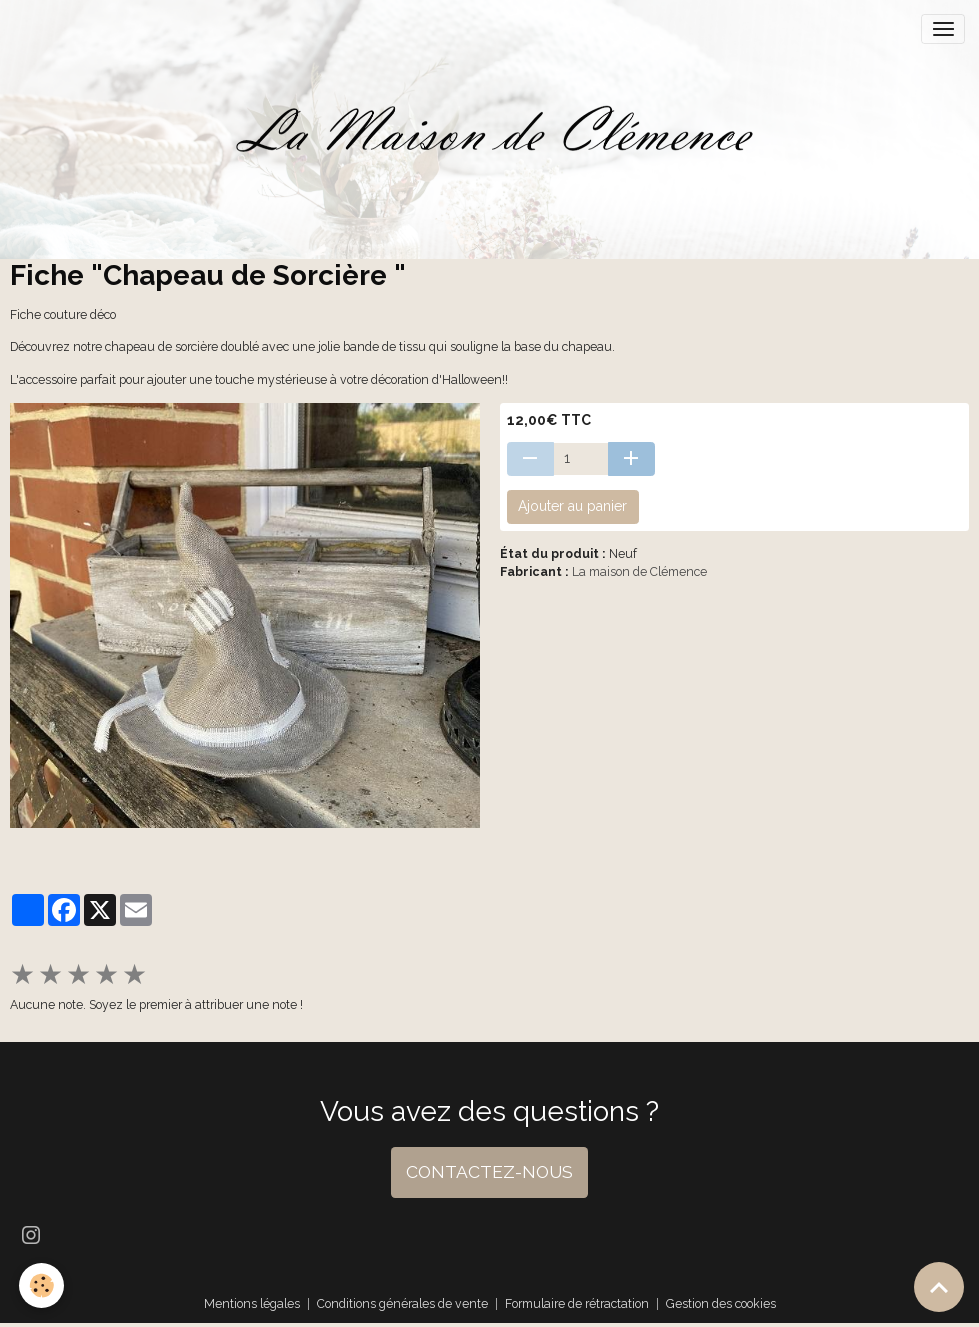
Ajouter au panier (572, 506)
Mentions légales (252, 1303)
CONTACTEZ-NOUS (489, 1172)
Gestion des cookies (721, 1303)
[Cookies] (42, 1285)
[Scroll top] (939, 1287)
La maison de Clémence (639, 571)
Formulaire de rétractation (577, 1303)
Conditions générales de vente (402, 1303)
